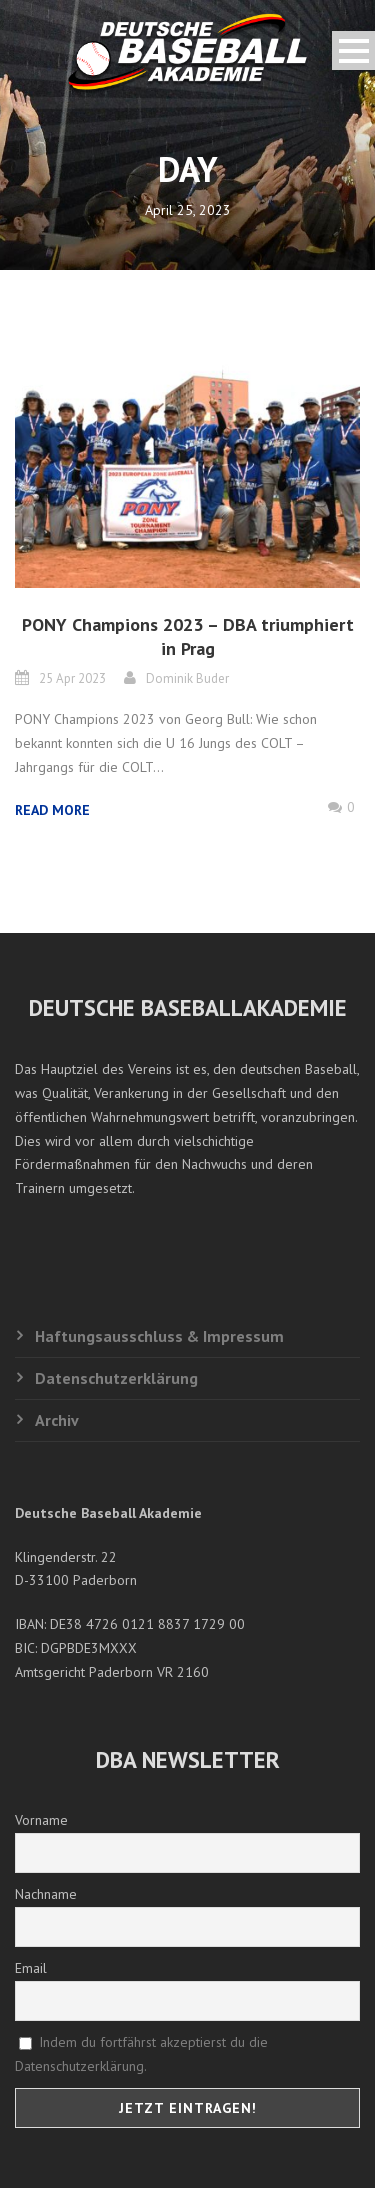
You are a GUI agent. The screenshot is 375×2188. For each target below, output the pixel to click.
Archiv (57, 1420)
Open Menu (353, 50)
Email (31, 1968)
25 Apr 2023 (72, 678)
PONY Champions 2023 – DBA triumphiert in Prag (188, 636)
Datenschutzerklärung (116, 1378)
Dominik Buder (187, 678)
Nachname (46, 1894)
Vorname (41, 1820)
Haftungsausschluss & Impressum (159, 1336)
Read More (52, 810)
